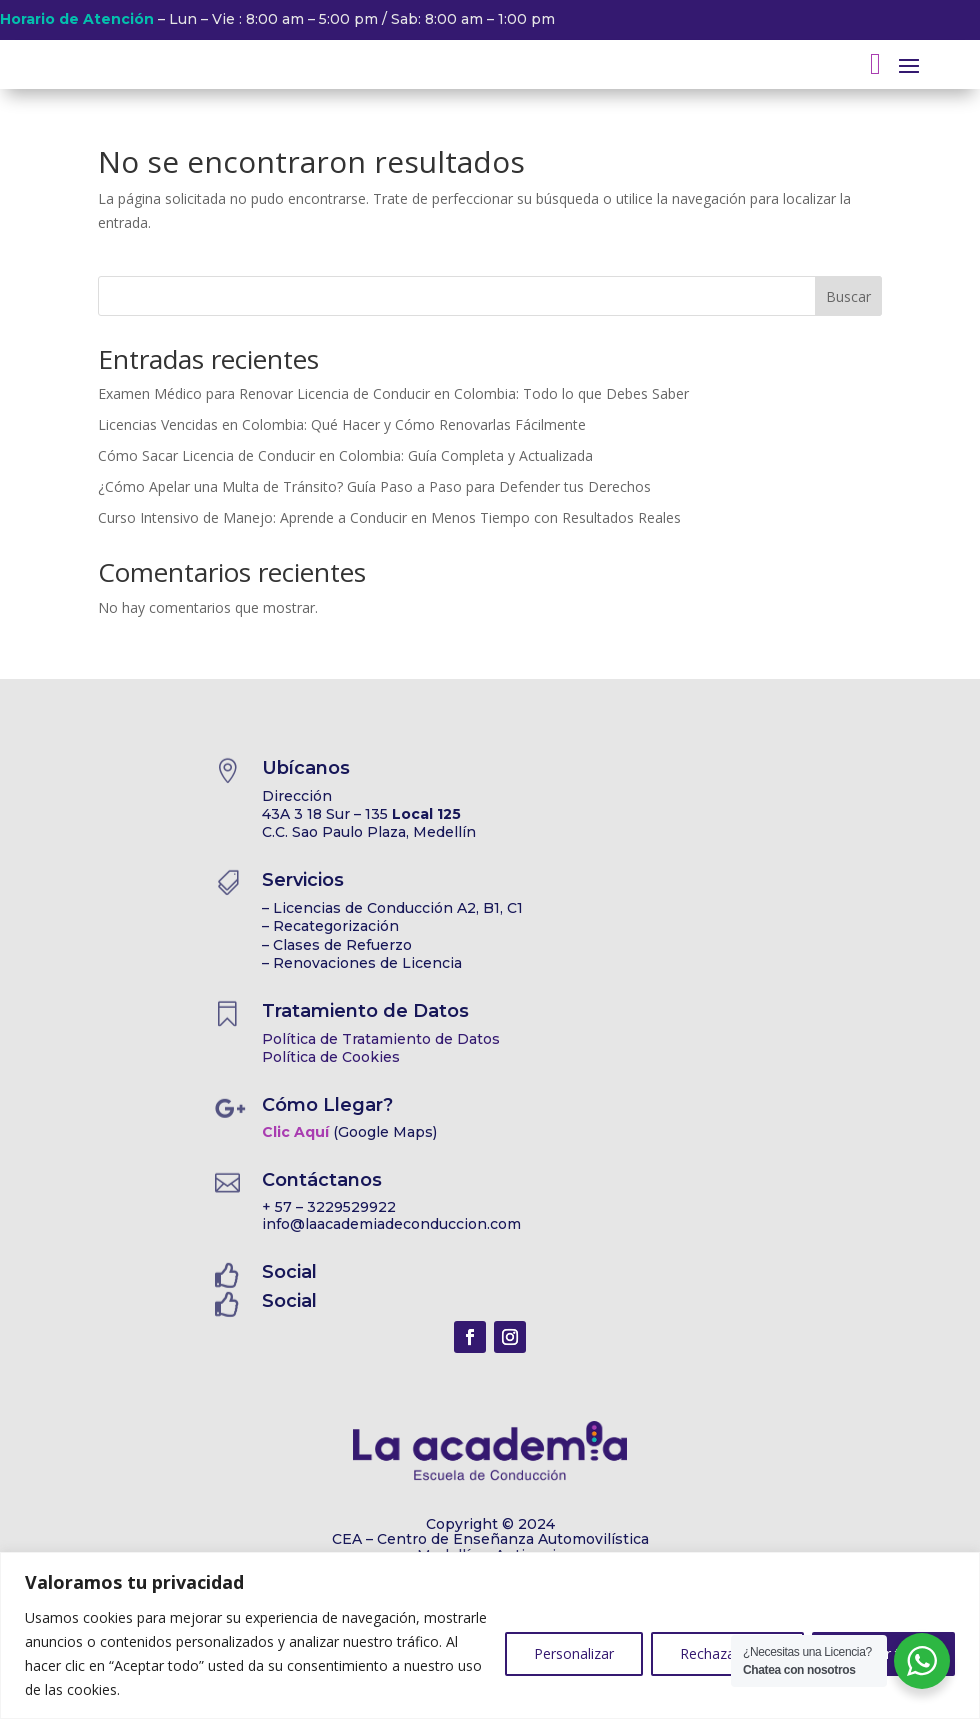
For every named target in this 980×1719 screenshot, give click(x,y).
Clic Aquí (295, 1132)
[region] (490, 1635)
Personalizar (574, 1653)
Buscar (848, 296)
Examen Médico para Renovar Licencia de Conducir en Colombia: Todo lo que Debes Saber (393, 393)
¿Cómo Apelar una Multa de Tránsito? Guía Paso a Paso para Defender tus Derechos (374, 486)
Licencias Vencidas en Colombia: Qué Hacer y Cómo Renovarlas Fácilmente (342, 424)
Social (289, 1272)
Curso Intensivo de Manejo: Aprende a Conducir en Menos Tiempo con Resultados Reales (389, 517)
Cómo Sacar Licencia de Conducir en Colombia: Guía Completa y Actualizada (345, 455)
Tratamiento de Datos (365, 1011)
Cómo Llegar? (327, 1105)
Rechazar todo (727, 1653)
